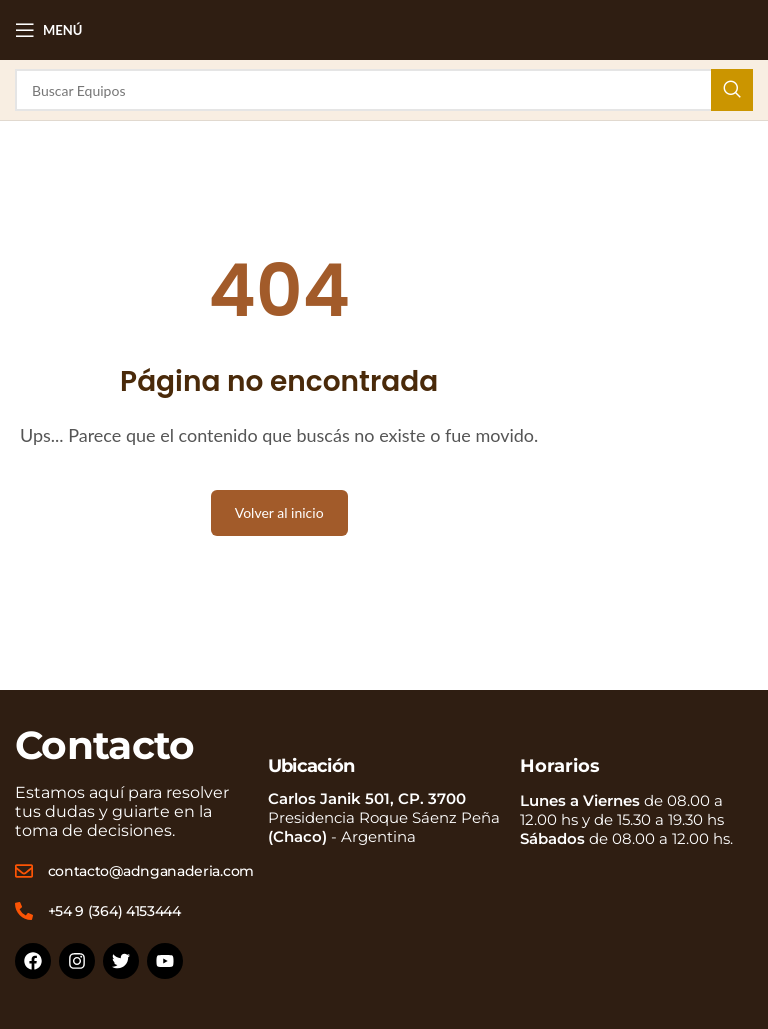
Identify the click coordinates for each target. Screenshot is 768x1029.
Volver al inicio (279, 512)
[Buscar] (384, 90)
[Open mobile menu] (48, 30)
